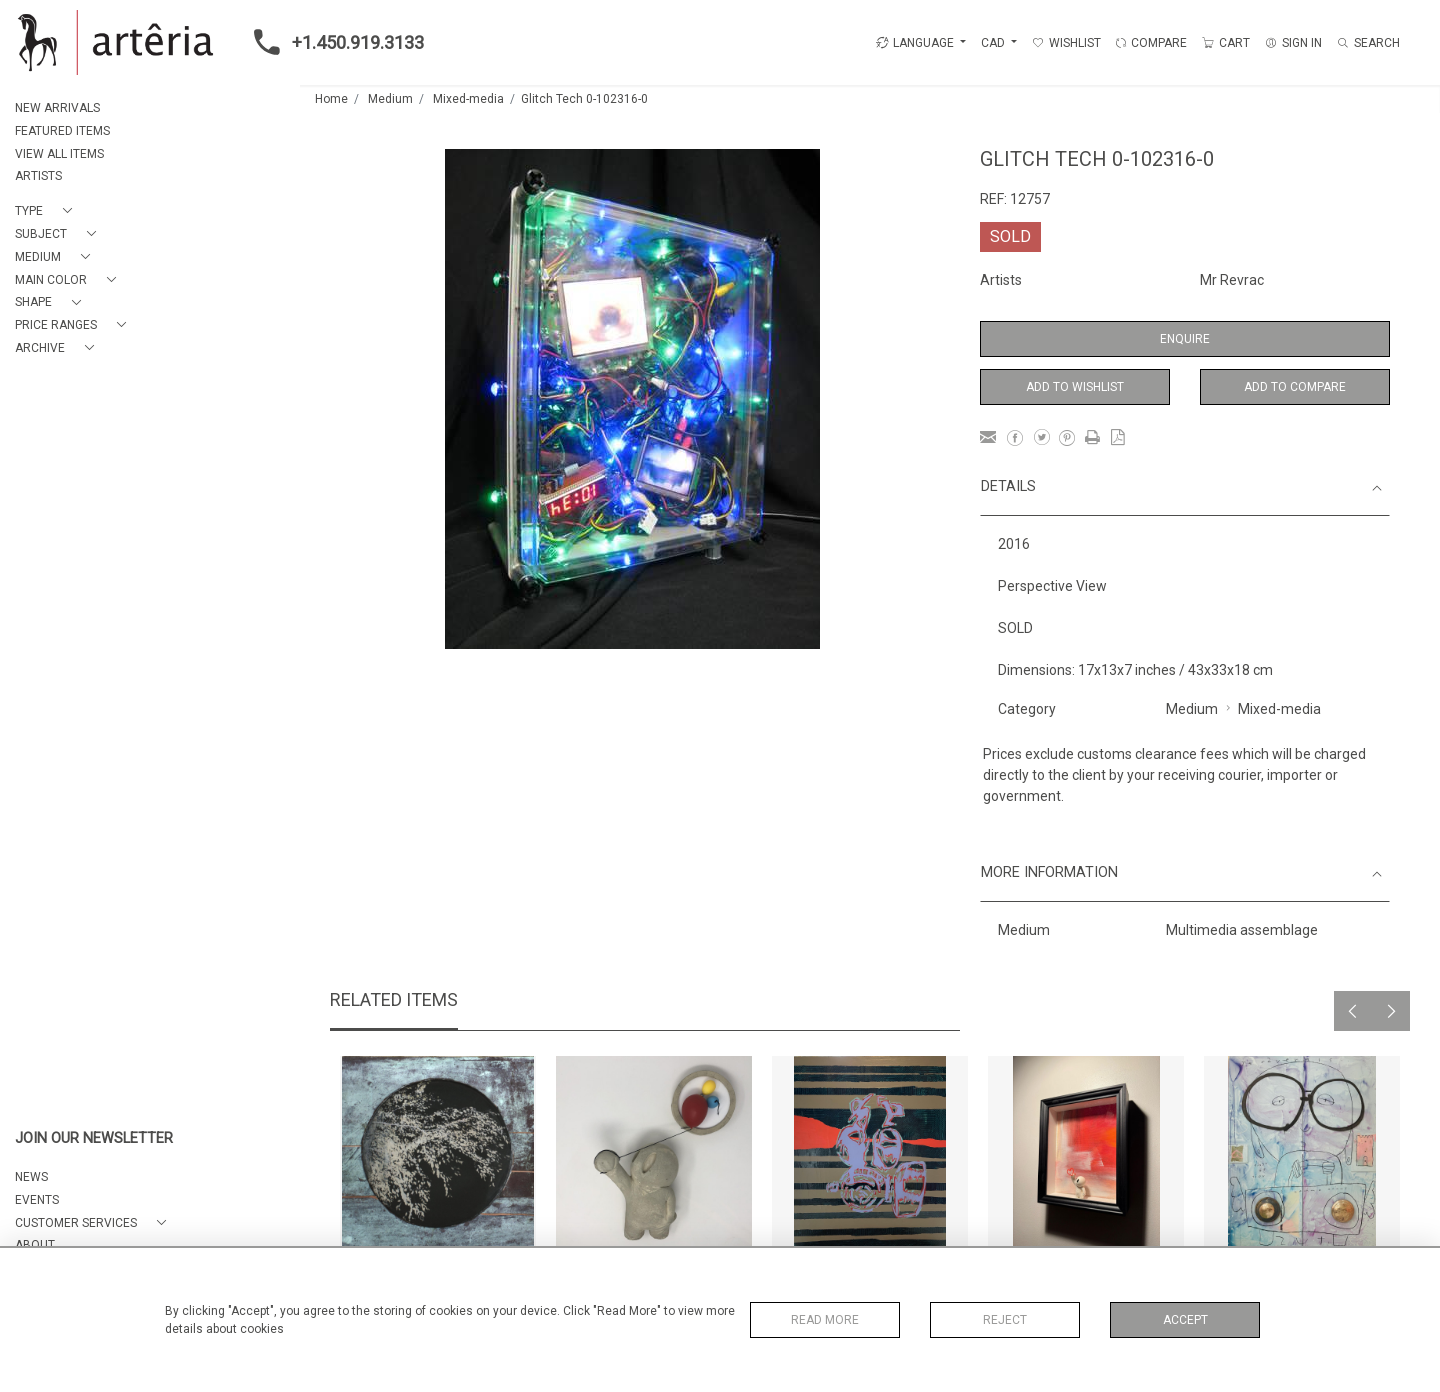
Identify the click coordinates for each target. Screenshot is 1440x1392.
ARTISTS (38, 176)
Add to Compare (1295, 387)
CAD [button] (994, 43)
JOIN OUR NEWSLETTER (94, 1138)
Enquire (1185, 339)
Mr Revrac (1232, 280)
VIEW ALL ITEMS (59, 154)
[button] (47, 211)
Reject (1005, 1320)
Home (331, 99)
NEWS (31, 1177)
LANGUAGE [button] (915, 43)
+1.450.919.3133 (333, 42)
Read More (825, 1320)
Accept (1185, 1320)
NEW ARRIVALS (57, 108)
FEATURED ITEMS (62, 131)
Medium (390, 99)
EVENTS (37, 1200)
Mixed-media (468, 99)
